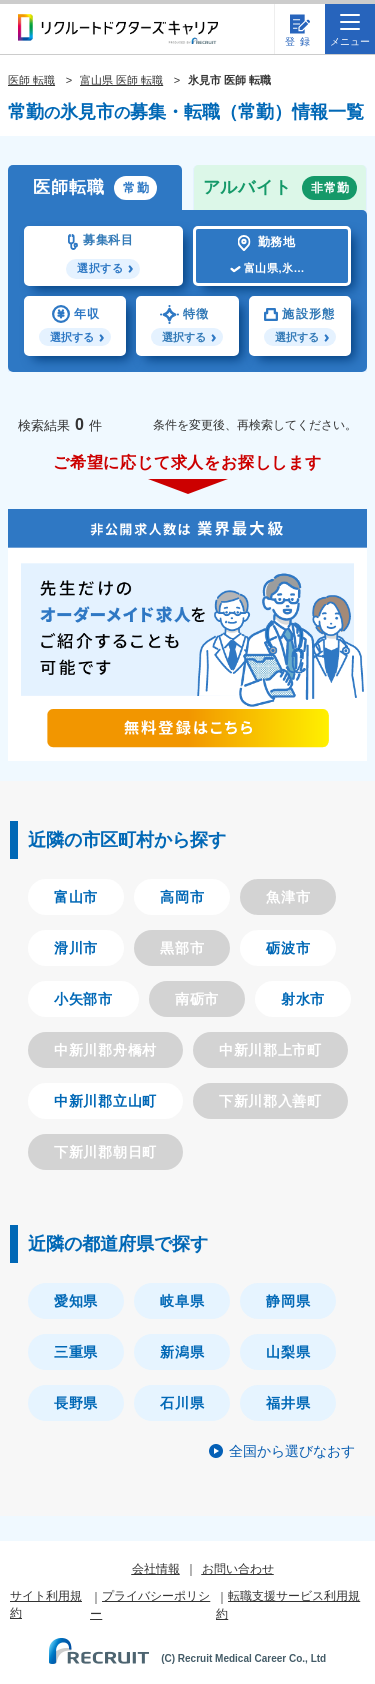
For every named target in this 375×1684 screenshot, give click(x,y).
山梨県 (288, 1352)
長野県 (76, 1403)
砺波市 (288, 948)
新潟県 (182, 1352)
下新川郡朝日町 (105, 1152)
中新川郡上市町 (270, 1050)
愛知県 (76, 1301)
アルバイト (280, 188)
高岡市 (182, 897)
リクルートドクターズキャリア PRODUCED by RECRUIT (118, 29)
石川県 (182, 1403)
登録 (300, 41)
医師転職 (95, 188)
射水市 (303, 999)
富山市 (76, 897)
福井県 (288, 1403)
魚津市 (288, 897)
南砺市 (197, 999)
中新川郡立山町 (105, 1101)
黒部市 (182, 948)
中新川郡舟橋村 (105, 1050)
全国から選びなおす (292, 1451)
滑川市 (76, 948)
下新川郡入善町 (270, 1101)
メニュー (350, 30)
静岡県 (288, 1301)
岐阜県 (182, 1301)
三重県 (76, 1352)
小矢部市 (83, 999)
